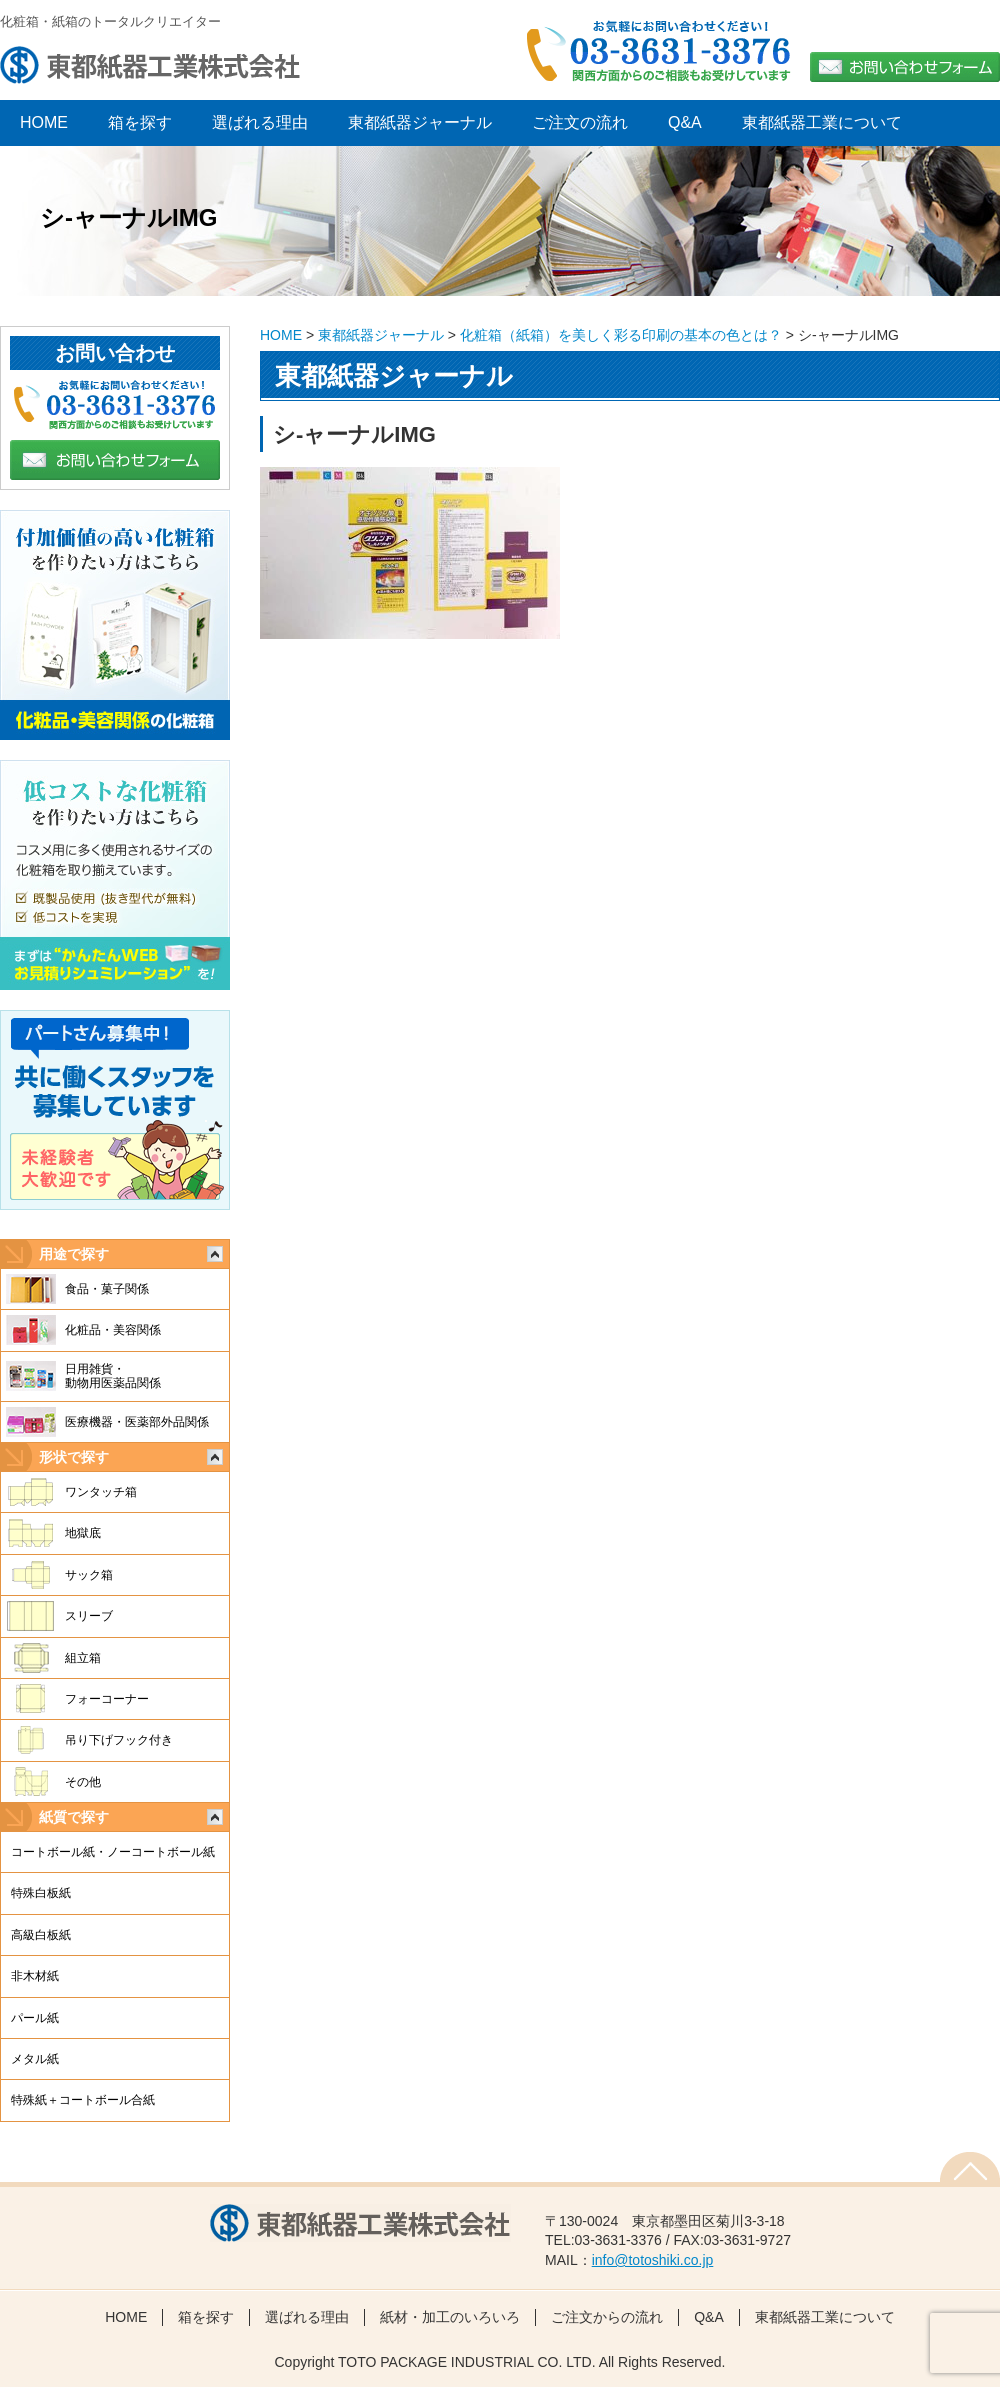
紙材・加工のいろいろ (450, 2317)
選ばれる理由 (260, 122)
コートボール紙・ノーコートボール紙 (113, 1852)
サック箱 (89, 1575)
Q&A (685, 122)
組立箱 (83, 1658)
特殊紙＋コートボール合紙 (83, 2100)
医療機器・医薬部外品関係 (137, 1422)
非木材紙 (35, 1976)
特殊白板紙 (41, 1893)
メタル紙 (35, 2059)
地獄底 (83, 1533)
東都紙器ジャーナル (420, 122)
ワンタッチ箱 (101, 1492)
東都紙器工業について (822, 122)
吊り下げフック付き (119, 1740)
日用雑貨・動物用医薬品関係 (113, 1376)
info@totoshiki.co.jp (653, 2260)
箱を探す (140, 122)
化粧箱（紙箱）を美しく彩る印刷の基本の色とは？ (621, 335)
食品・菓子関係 (107, 1289)
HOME (281, 335)
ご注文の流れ (580, 122)
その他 (83, 1782)
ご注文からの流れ (607, 2317)
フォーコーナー (107, 1699)
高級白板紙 (41, 1935)
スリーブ (89, 1616)
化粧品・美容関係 (113, 1330)
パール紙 (35, 2018)
